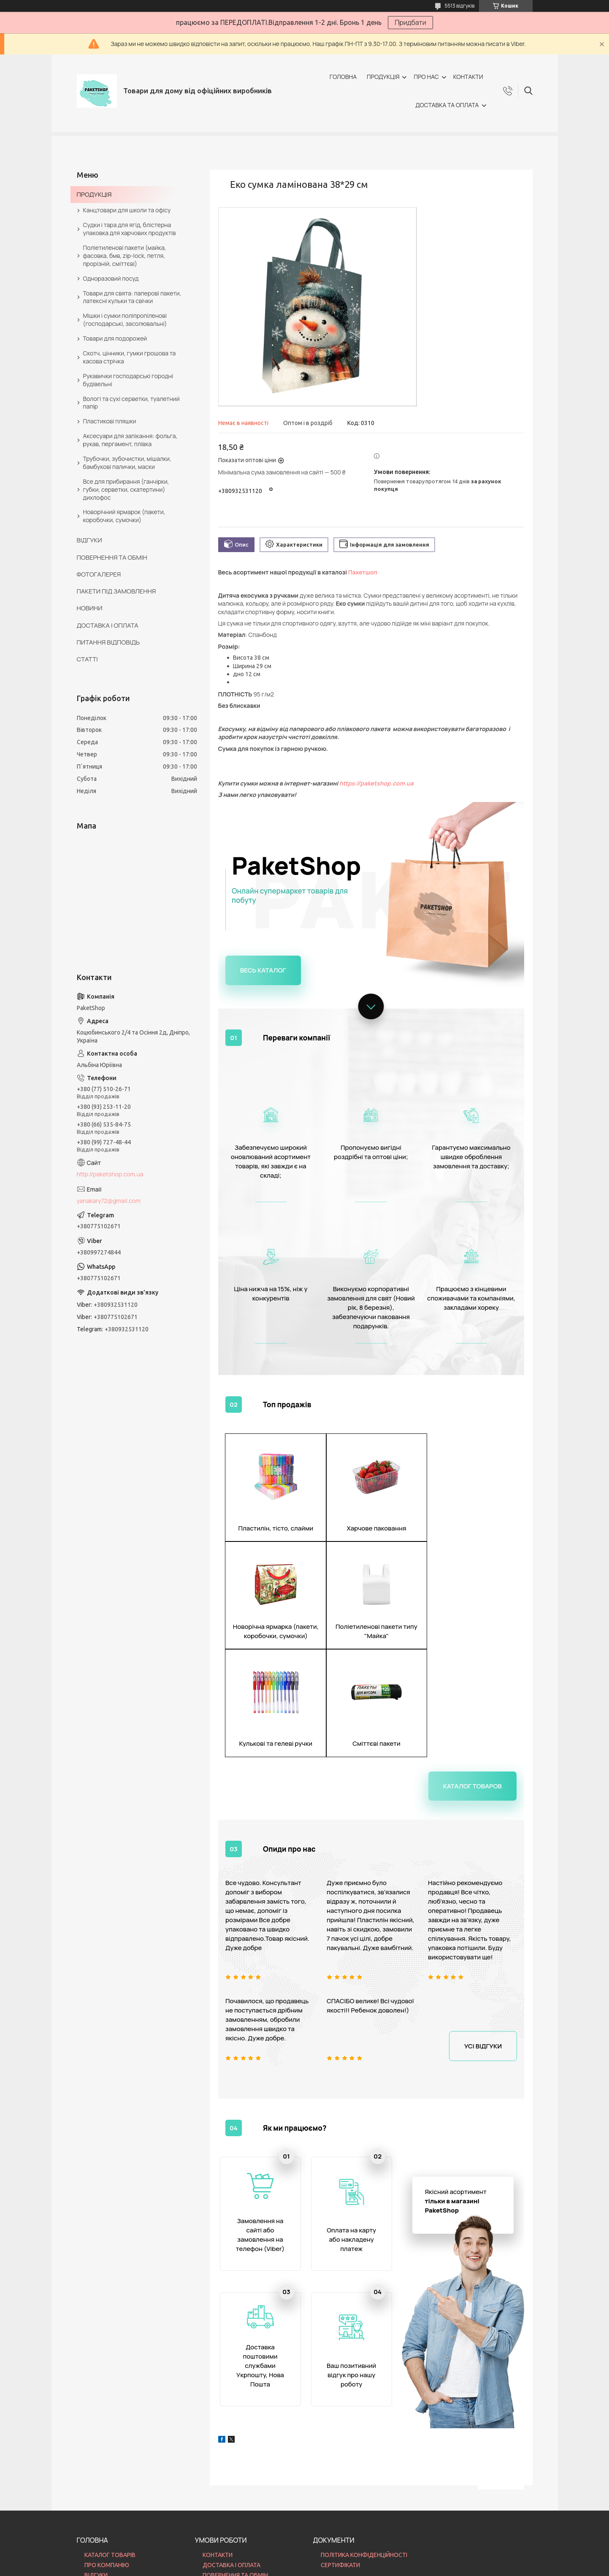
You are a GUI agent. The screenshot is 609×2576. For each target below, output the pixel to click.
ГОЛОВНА (343, 77)
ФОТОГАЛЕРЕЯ (99, 574)
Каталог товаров (472, 1678)
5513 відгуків (460, 5)
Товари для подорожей (115, 338)
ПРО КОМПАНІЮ (106, 2468)
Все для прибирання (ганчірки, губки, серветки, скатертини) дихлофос (126, 489)
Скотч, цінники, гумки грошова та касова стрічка (129, 357)
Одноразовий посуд (111, 278)
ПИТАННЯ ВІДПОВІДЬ (108, 642)
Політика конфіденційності (353, 2568)
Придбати (410, 22)
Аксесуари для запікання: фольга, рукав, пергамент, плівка (130, 440)
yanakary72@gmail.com (109, 1201)
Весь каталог (263, 970)
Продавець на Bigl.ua (304, 2560)
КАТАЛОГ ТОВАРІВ (109, 2457)
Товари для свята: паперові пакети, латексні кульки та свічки (132, 297)
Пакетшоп (362, 572)
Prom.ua (346, 2552)
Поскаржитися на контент (283, 2568)
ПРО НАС (426, 77)
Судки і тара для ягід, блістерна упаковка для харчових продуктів (129, 229)
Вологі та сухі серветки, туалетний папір (131, 403)
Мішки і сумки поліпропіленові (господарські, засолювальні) (125, 320)
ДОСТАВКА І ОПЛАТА (107, 625)
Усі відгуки (483, 1938)
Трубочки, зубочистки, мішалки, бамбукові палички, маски (127, 463)
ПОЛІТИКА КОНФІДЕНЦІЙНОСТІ (364, 2457)
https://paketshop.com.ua (376, 783)
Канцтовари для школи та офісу (127, 210)
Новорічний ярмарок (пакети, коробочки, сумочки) (124, 516)
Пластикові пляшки (109, 421)
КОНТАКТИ (468, 77)
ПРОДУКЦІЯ (383, 77)
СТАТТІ (87, 659)
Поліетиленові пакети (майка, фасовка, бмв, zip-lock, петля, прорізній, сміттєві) (124, 256)
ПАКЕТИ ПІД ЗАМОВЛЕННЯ (116, 591)
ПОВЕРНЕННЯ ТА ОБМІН (112, 557)
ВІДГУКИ (89, 540)
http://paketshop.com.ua (110, 1174)
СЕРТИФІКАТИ (340, 2468)
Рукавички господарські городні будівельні (128, 380)
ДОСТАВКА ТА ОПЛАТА (447, 105)
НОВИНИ (90, 608)
